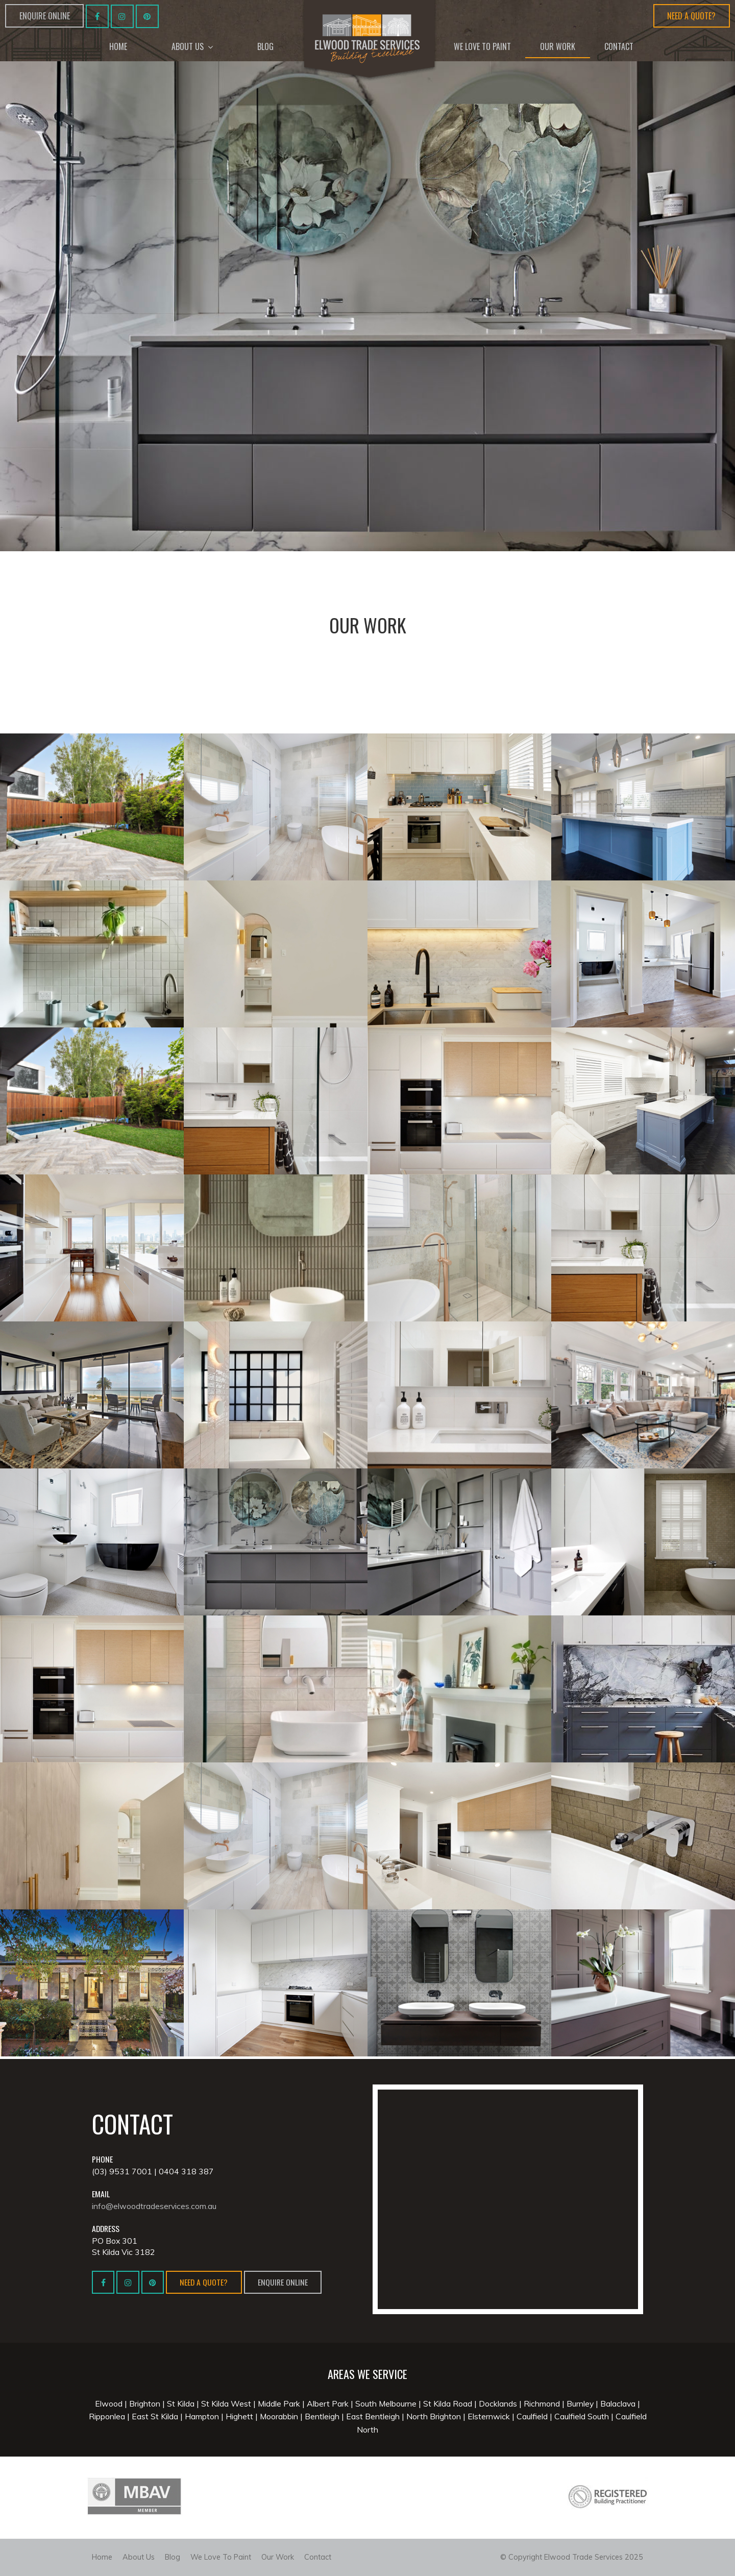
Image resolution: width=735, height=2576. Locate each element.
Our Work (277, 2557)
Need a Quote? (691, 16)
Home (102, 2557)
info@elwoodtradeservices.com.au (154, 2205)
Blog (172, 2557)
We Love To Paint (220, 2557)
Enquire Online (44, 16)
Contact (317, 2557)
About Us (138, 2557)
